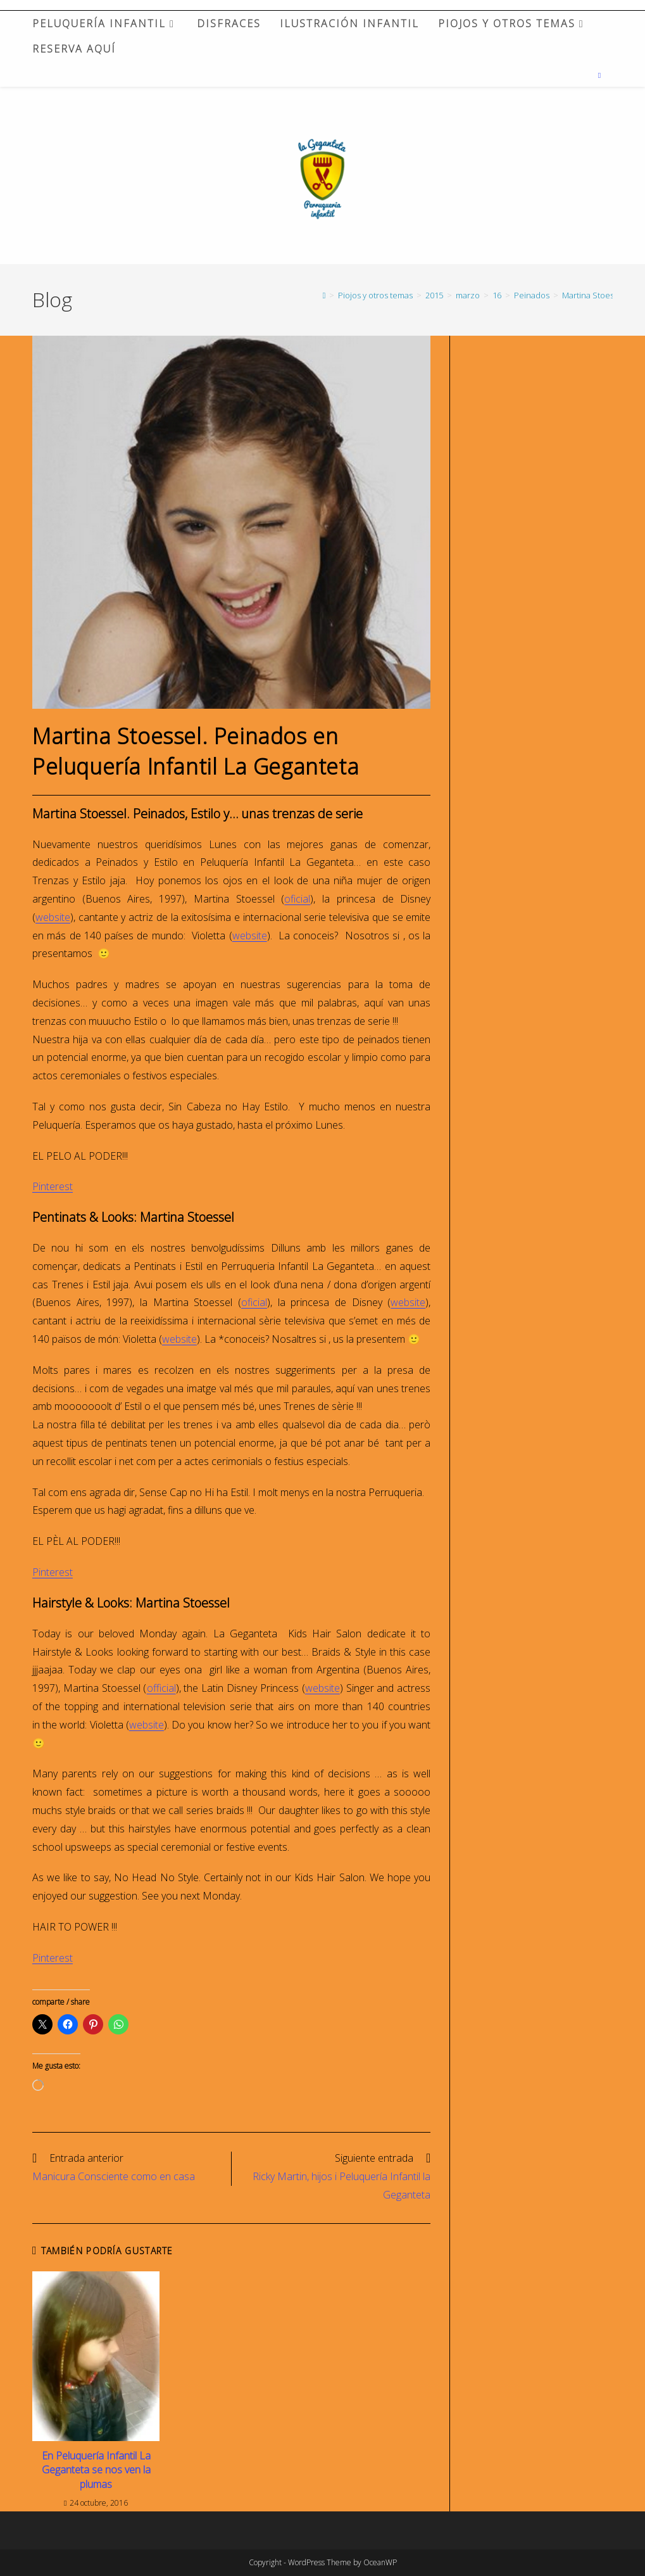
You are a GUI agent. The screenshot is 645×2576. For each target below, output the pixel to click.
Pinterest (52, 1186)
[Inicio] (324, 295)
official (161, 1688)
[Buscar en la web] (599, 75)
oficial (297, 899)
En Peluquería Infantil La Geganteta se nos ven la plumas (96, 2470)
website (52, 917)
